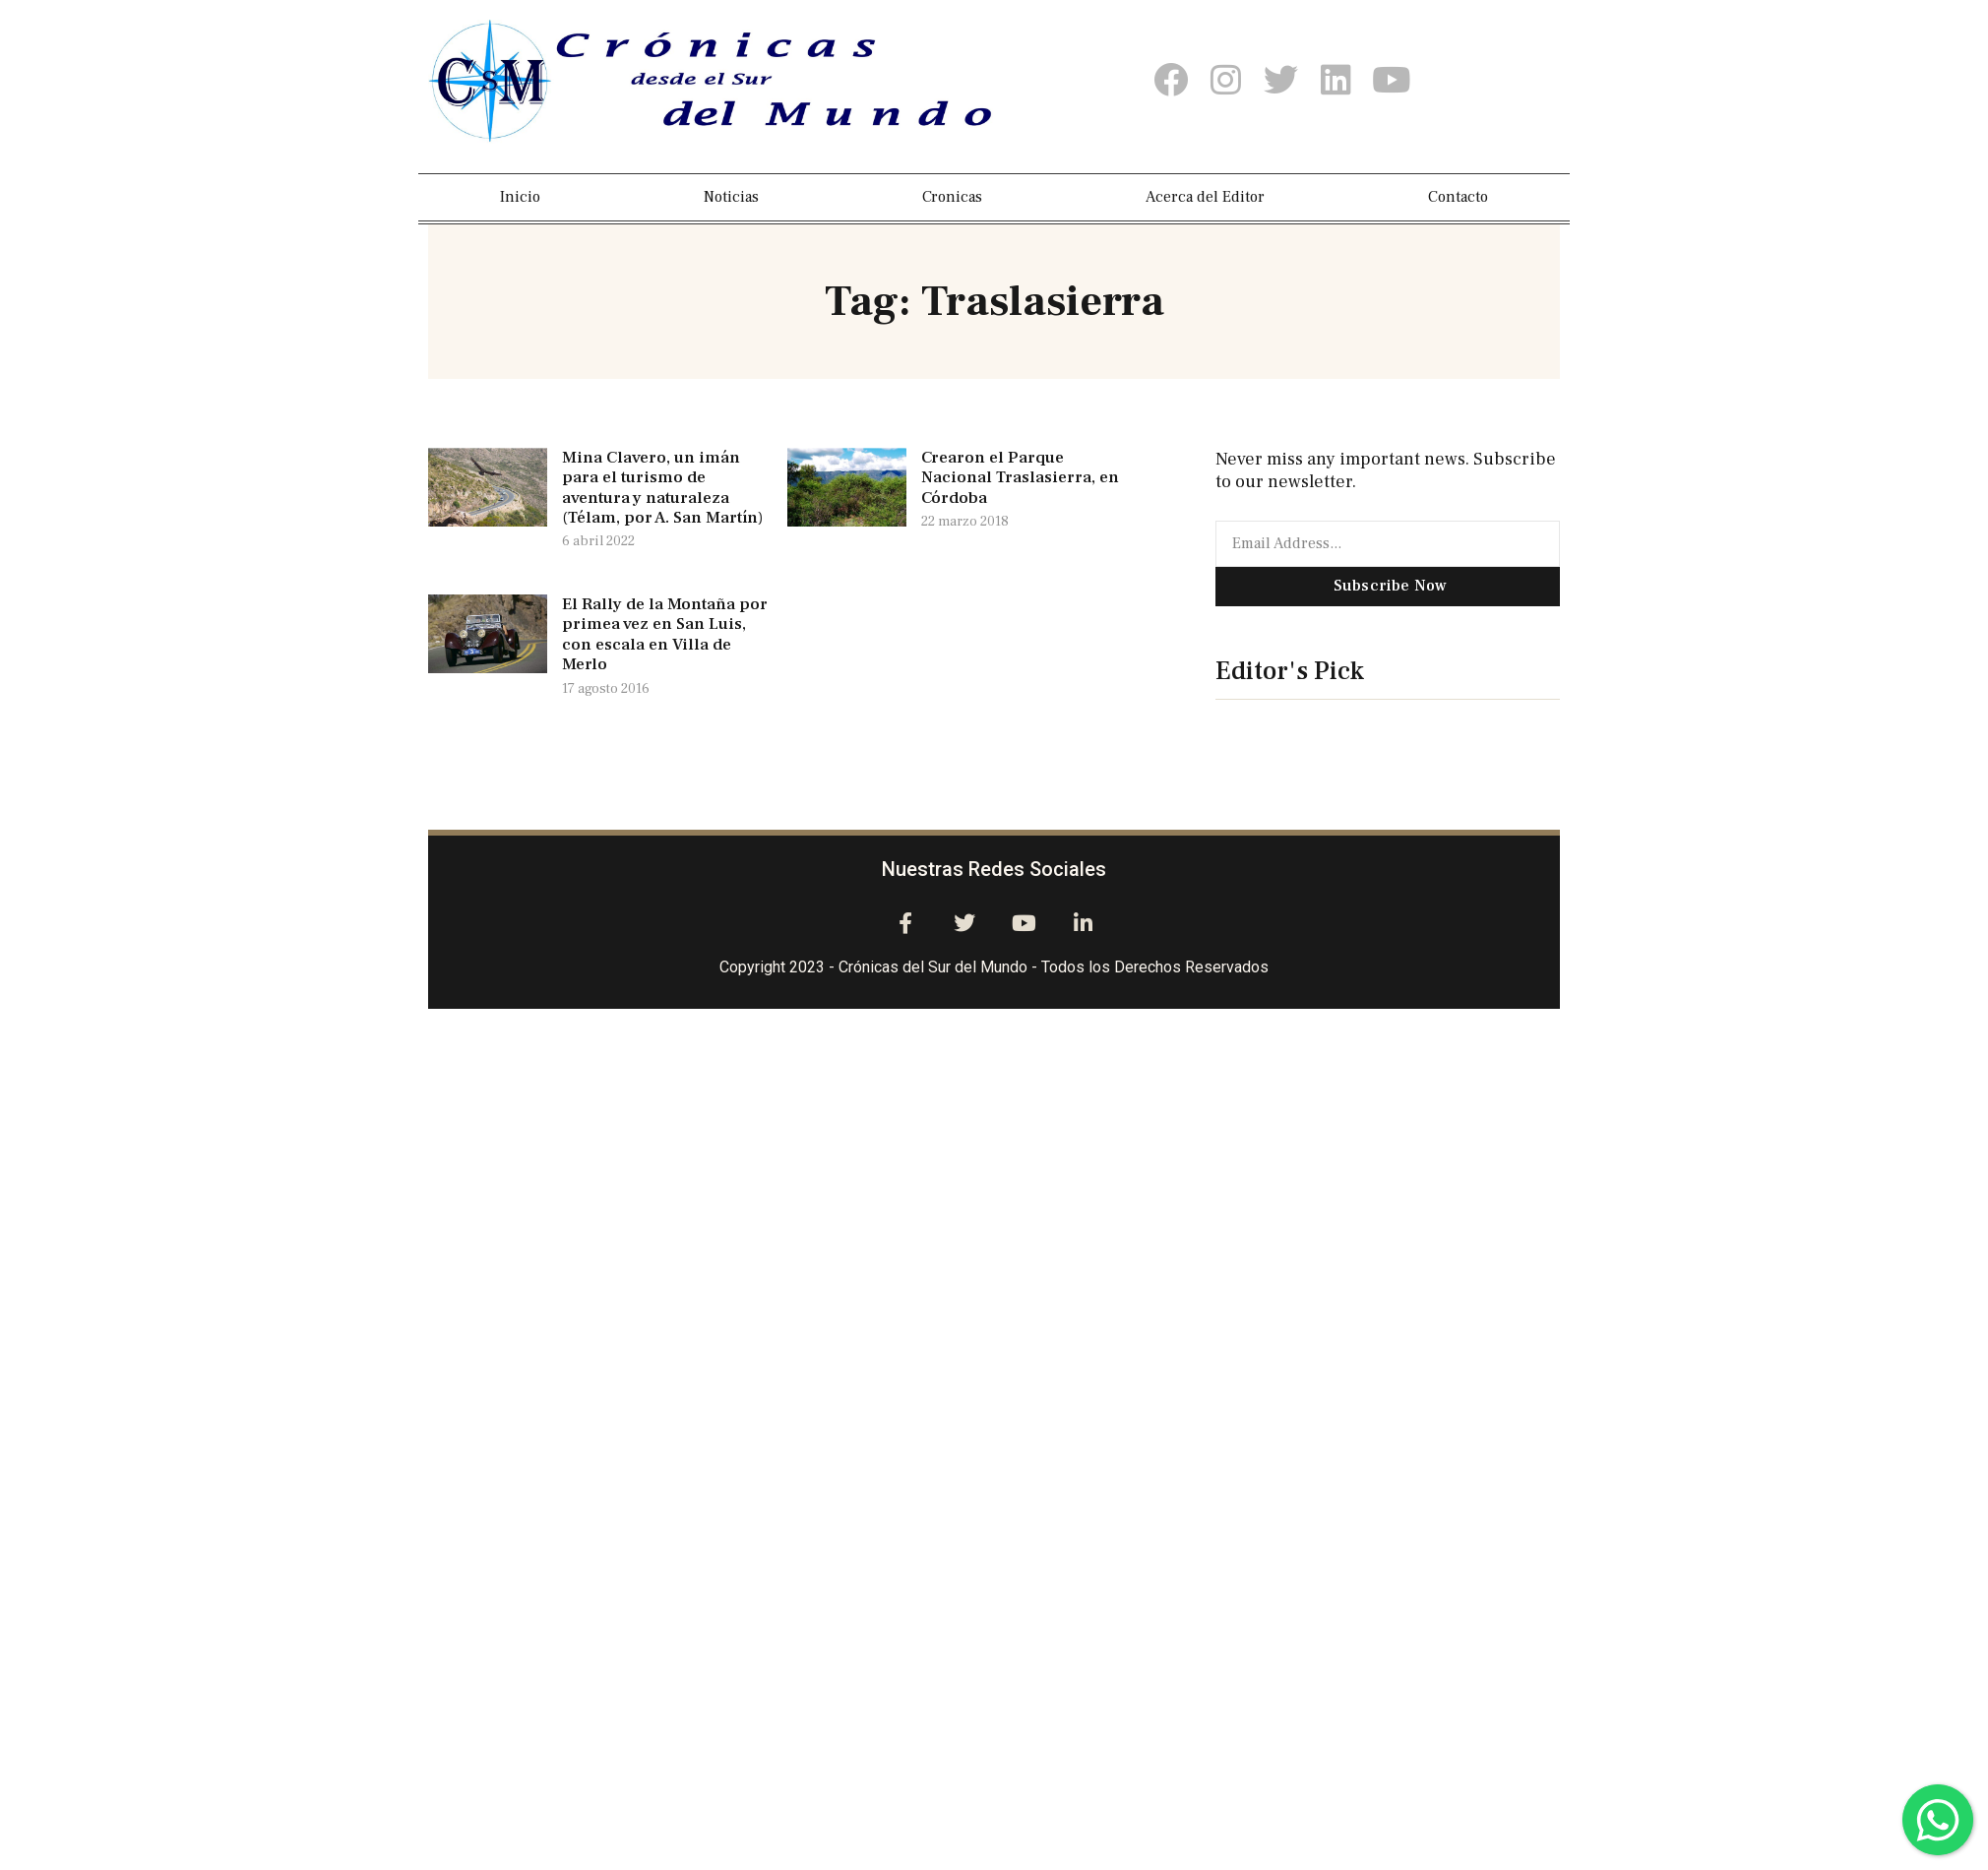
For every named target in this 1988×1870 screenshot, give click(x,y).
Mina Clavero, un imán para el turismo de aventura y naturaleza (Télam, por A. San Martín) (662, 488)
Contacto (1458, 197)
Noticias (731, 197)
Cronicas (952, 197)
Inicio (520, 197)
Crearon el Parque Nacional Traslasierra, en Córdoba (1020, 478)
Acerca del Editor (1205, 197)
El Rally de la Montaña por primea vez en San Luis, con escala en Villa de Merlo (665, 634)
